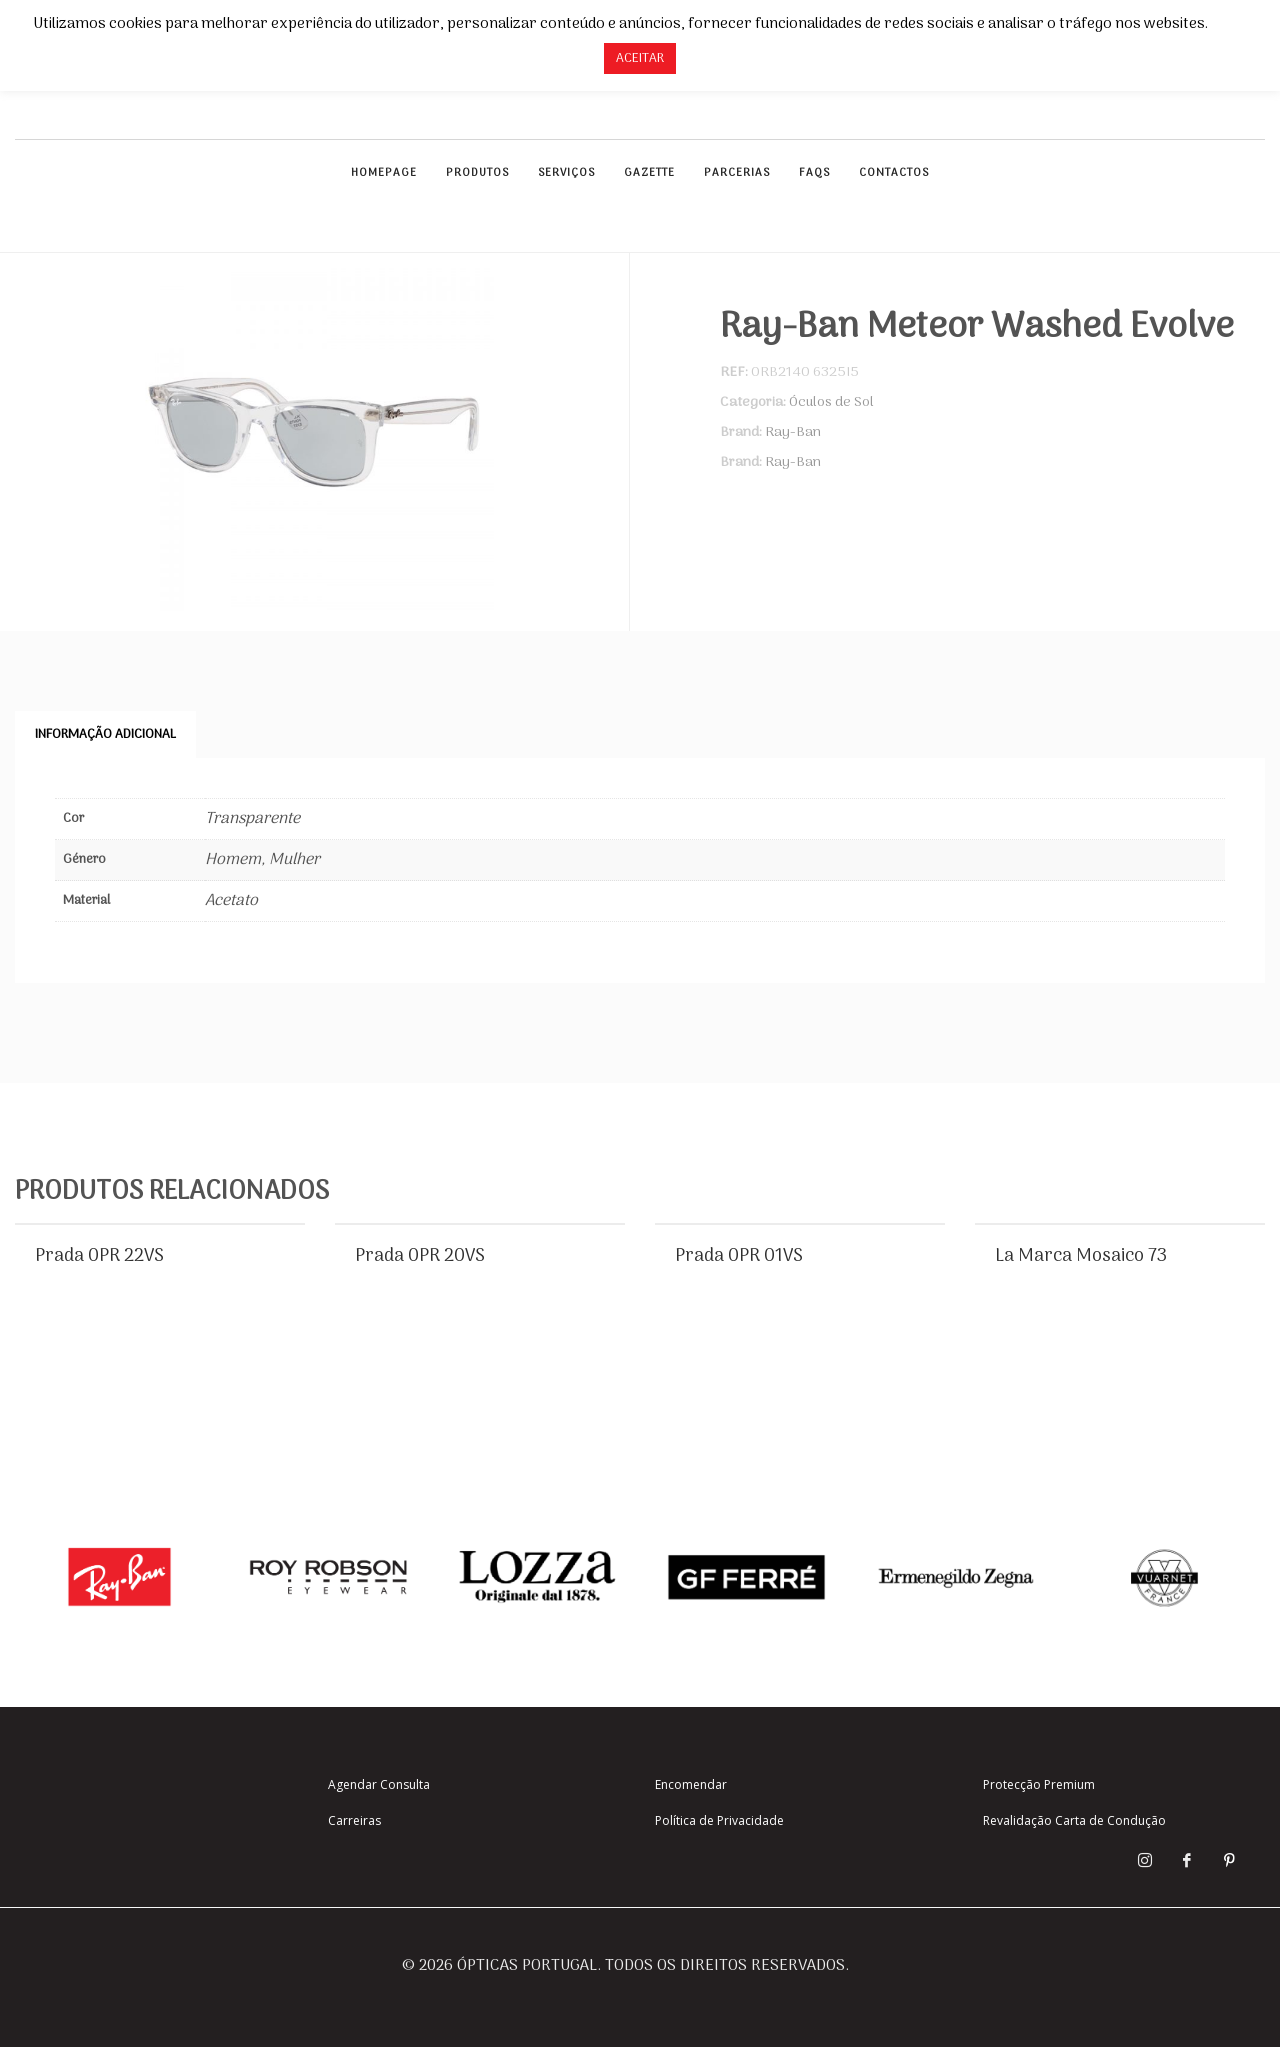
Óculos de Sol (831, 402)
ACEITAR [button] (640, 58)
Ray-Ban (793, 432)
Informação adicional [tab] (105, 734)
